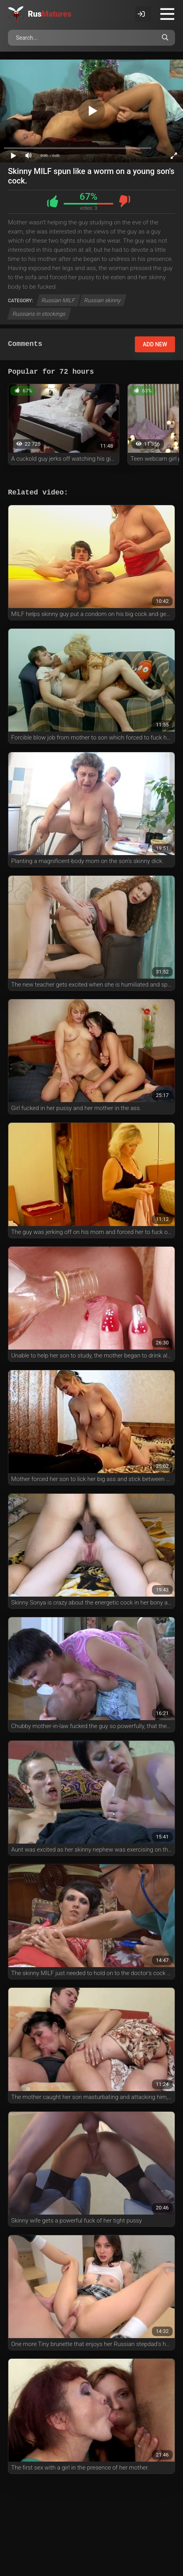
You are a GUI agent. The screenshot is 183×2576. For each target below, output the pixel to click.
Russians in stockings (39, 314)
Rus (49, 14)
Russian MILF (58, 300)
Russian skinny (103, 300)
